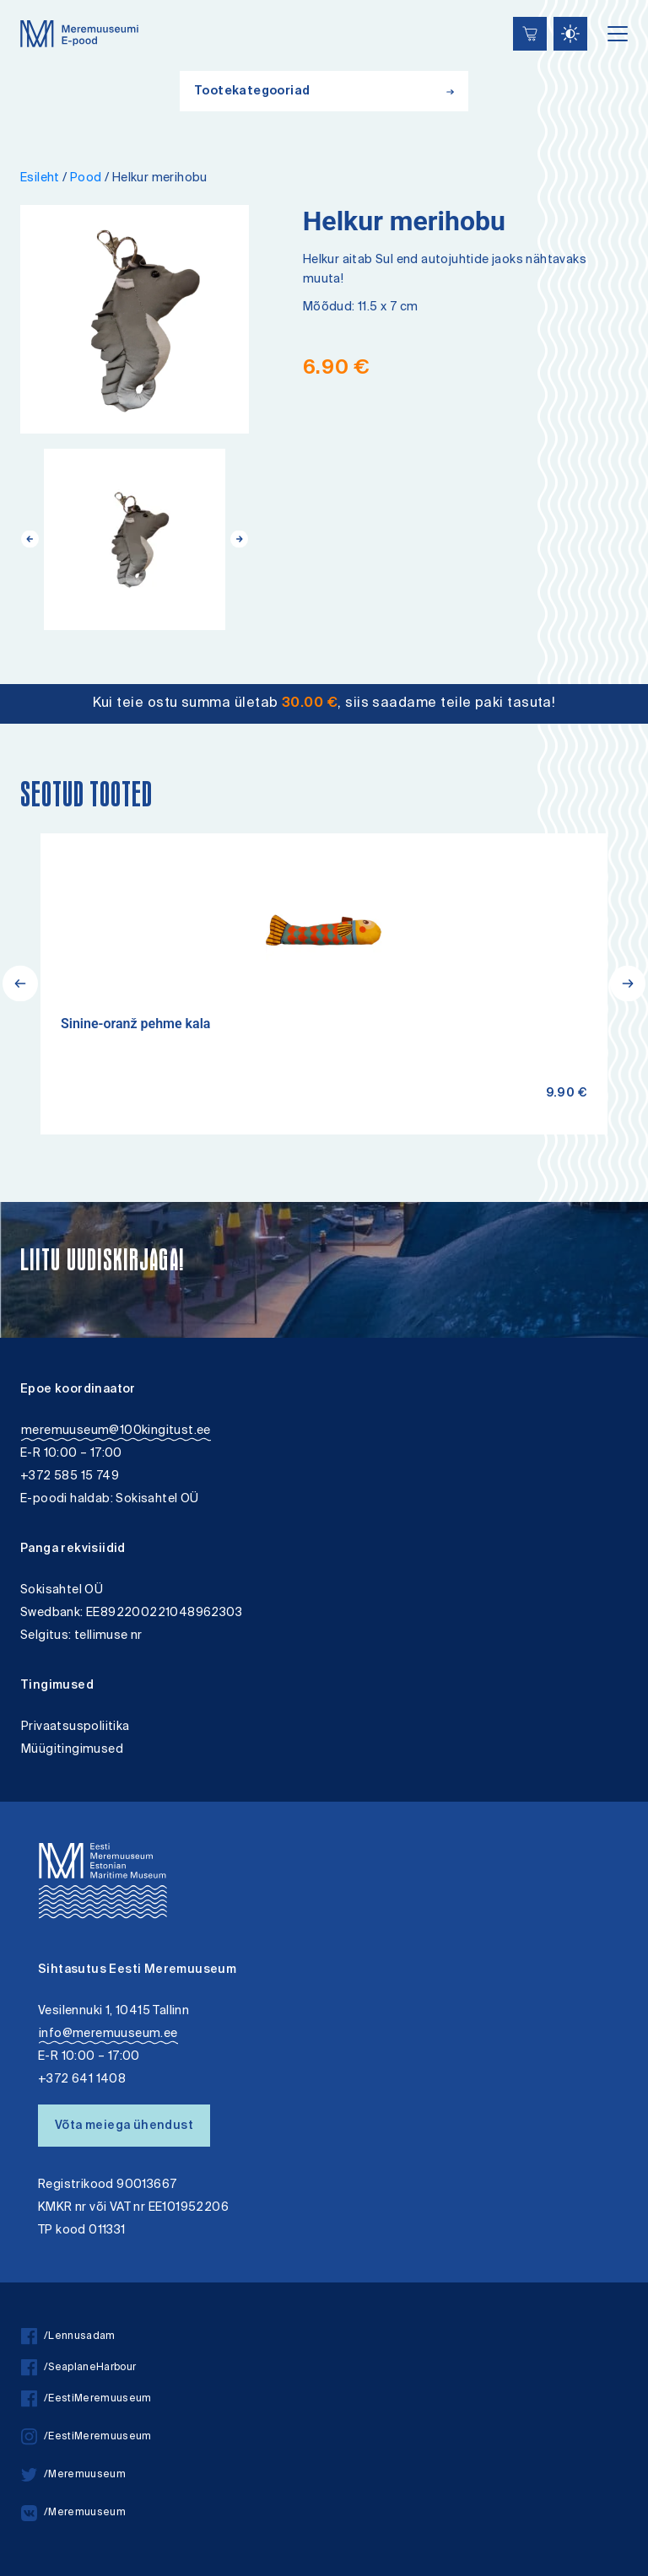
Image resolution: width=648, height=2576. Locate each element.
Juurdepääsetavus (28, 2)
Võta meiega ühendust (124, 2126)
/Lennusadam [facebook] (68, 2337)
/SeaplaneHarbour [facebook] (78, 2368)
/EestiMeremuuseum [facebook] (86, 2399)
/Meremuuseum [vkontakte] (73, 2513)
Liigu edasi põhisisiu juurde (20, 2)
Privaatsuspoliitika (75, 1727)
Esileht (40, 178)
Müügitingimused (72, 1749)
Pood (86, 178)
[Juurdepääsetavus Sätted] (570, 34)
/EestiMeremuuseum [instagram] (86, 2437)
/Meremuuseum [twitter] (73, 2475)
